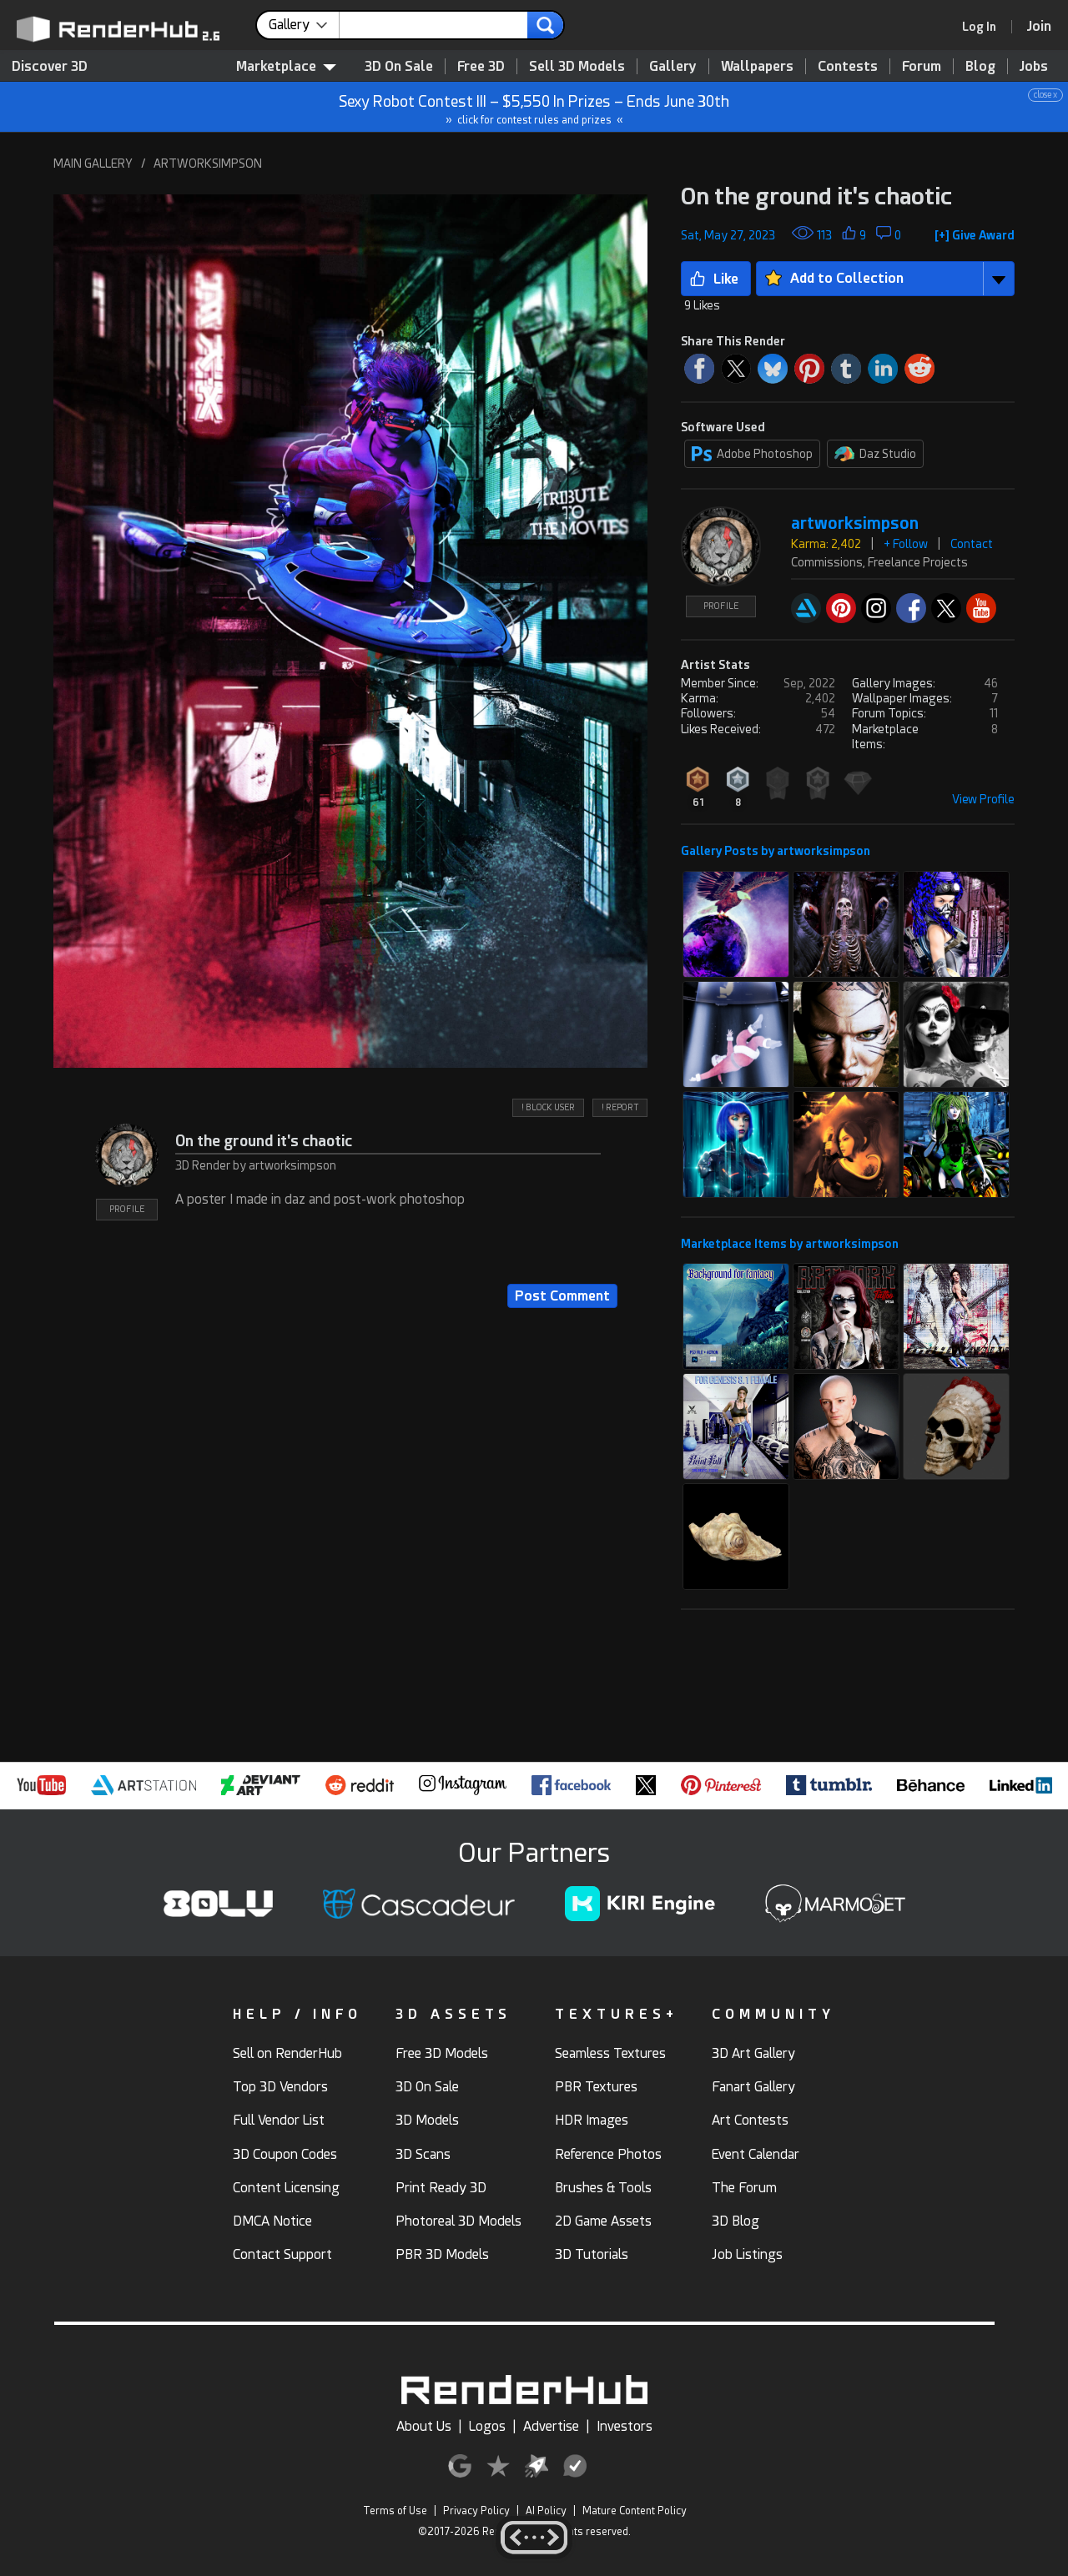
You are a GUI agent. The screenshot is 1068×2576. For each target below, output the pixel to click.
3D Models (427, 2120)
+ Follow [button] (906, 544)
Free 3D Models (441, 2053)
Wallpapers (757, 66)
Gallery (673, 66)
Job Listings (747, 2254)
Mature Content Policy (634, 2511)
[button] (350, 631)
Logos (487, 2426)
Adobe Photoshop (752, 454)
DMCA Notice (272, 2221)
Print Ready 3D (440, 2188)
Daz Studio (875, 454)
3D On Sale (399, 66)
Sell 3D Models (577, 66)
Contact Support (282, 2254)
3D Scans (423, 2154)
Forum (921, 66)
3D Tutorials (591, 2254)
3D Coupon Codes (285, 2154)
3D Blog (735, 2221)
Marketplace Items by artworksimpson (790, 1243)
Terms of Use (395, 2511)
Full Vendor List (279, 2120)
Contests (848, 66)
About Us (423, 2426)
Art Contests (750, 2120)
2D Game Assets (603, 2221)
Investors (624, 2426)
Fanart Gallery (753, 2087)
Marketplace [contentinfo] (286, 66)
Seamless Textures (610, 2053)
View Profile (983, 799)
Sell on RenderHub (287, 2053)
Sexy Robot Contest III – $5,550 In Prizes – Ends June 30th (535, 107)
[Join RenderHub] (1039, 26)
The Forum (744, 2188)
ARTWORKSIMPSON (208, 163)
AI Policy (546, 2511)
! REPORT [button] (620, 1107)
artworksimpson (855, 523)
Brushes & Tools (603, 2188)
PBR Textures (596, 2087)
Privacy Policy (476, 2511)
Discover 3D (50, 66)
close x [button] (1045, 94)
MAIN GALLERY (93, 163)
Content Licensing (286, 2188)
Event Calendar (755, 2154)
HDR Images (591, 2120)
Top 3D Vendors (280, 2087)
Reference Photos (608, 2154)
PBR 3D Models (442, 2254)
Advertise (551, 2426)
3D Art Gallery (753, 2053)
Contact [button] (971, 544)
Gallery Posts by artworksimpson (775, 851)
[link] (984, 26)
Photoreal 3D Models (458, 2221)
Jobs (1034, 66)
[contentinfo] (304, 25)
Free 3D (481, 66)
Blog (980, 66)
